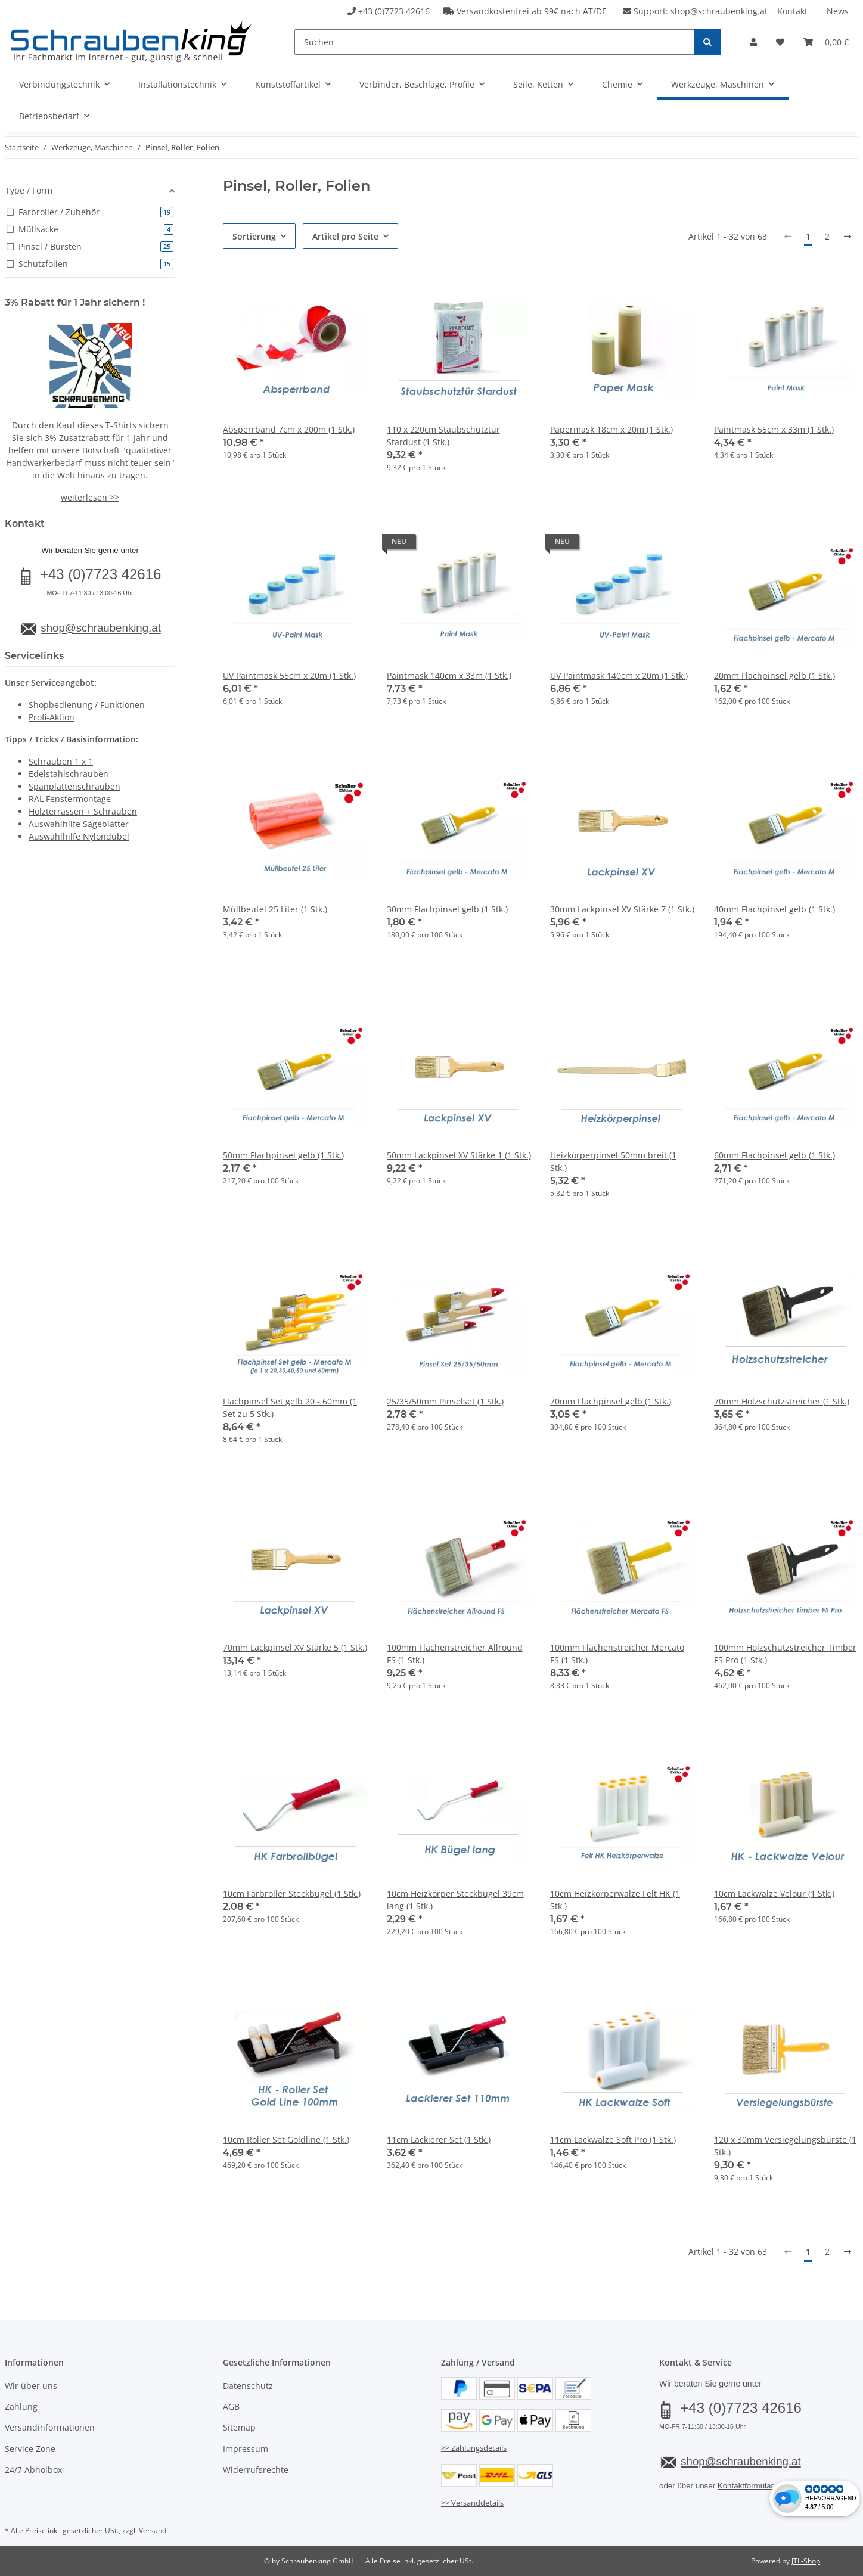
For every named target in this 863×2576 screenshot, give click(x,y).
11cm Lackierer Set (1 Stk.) (439, 2139)
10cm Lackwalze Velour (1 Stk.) (774, 1893)
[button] (753, 42)
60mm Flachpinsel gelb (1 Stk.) (774, 1155)
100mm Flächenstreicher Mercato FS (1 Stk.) (617, 1653)
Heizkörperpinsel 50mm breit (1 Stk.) (613, 1161)
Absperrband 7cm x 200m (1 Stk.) (289, 429)
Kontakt (792, 11)
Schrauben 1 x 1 (61, 761)
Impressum (245, 2448)
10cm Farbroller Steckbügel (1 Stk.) (292, 1893)
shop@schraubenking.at (719, 11)
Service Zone (30, 2448)
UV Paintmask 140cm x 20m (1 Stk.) (619, 675)
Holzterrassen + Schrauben (83, 811)
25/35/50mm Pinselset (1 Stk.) (445, 1401)
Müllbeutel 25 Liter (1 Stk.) (275, 909)
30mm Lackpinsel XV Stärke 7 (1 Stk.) (622, 909)
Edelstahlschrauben (68, 773)
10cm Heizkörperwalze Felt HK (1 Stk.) (615, 1900)
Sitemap (239, 2427)
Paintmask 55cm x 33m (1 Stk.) (774, 429)
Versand (152, 2530)
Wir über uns (31, 2385)
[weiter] (847, 236)
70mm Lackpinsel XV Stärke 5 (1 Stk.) (295, 1647)
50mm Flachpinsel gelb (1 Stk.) (283, 1155)
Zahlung (21, 2406)
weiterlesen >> (90, 497)
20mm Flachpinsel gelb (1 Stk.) (774, 675)
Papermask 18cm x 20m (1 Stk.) (611, 429)
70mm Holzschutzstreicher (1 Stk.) (781, 1401)
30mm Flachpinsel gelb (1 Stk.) (447, 909)
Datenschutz (248, 2385)
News (838, 11)
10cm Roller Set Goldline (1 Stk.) (286, 2139)
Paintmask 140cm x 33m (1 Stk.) (449, 675)
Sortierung (254, 236)
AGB (231, 2406)
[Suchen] (494, 42)
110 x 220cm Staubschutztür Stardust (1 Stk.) (443, 436)
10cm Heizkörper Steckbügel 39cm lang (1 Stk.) (455, 1900)
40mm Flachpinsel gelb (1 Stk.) (774, 909)
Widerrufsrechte (255, 2469)
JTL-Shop (805, 2561)
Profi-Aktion (51, 717)
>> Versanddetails (472, 2502)
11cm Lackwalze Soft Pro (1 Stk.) (613, 2139)
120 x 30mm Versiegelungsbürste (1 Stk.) (785, 2146)
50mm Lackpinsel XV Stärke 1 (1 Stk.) (459, 1155)
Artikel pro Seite (345, 236)
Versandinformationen (50, 2427)
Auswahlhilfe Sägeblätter (79, 823)
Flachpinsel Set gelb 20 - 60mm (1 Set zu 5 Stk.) (290, 1407)
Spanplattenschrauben (74, 786)
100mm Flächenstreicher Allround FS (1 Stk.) (455, 1653)
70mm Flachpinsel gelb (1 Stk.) (610, 1401)
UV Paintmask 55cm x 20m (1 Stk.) (289, 675)
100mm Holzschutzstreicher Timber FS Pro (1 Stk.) (785, 1653)
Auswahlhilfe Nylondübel (79, 836)
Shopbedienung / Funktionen (87, 704)
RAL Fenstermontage (70, 798)
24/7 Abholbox (33, 2469)
